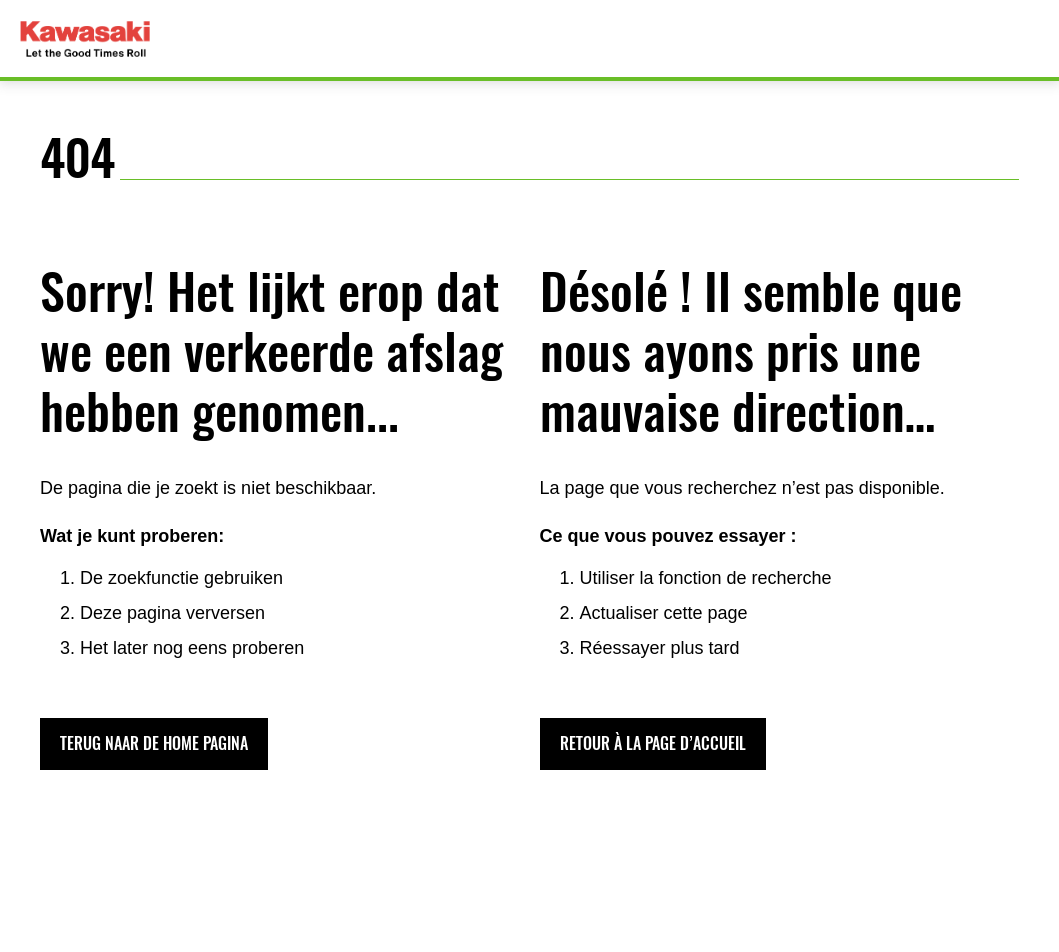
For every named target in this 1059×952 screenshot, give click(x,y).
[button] (154, 744)
